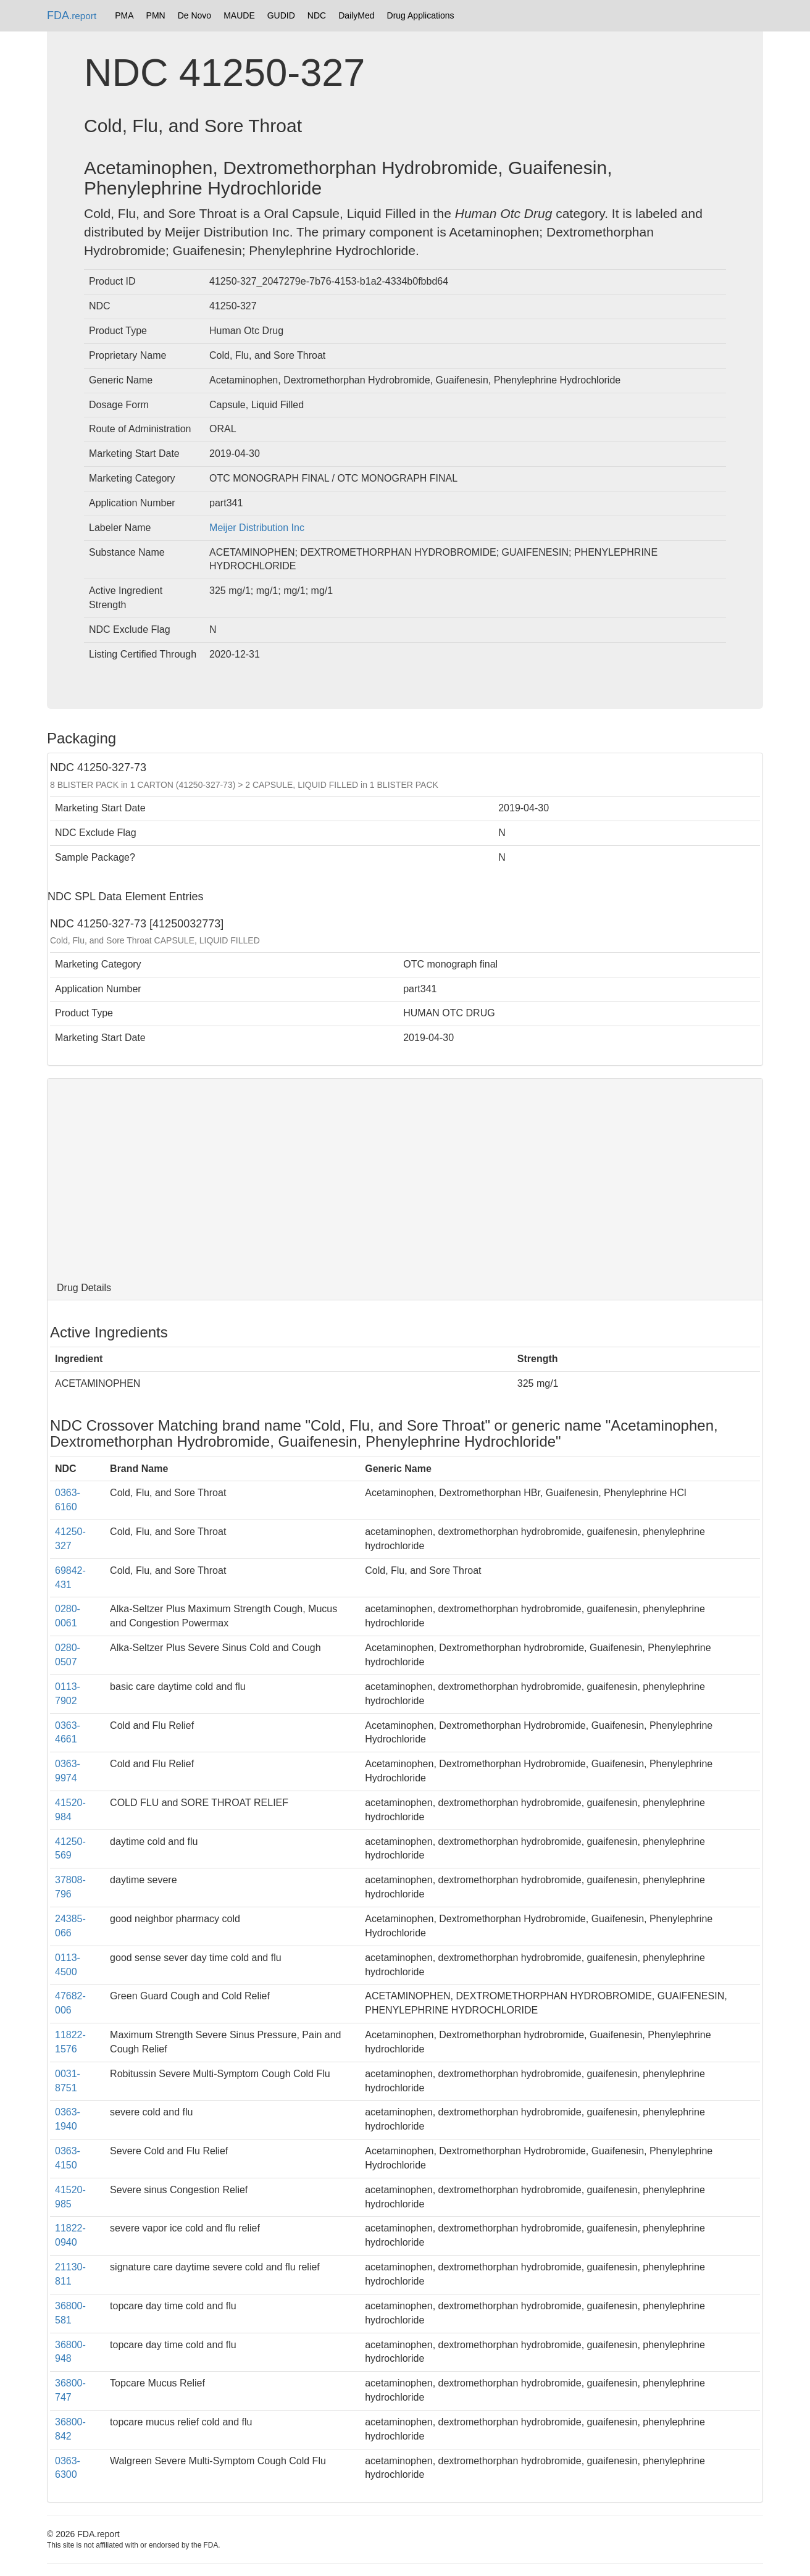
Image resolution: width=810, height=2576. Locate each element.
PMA (124, 15)
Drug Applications (420, 15)
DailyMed (356, 15)
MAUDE (239, 15)
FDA (71, 15)
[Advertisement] (405, 1177)
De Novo (194, 15)
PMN (155, 15)
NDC (316, 15)
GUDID (281, 15)
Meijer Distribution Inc (256, 527)
